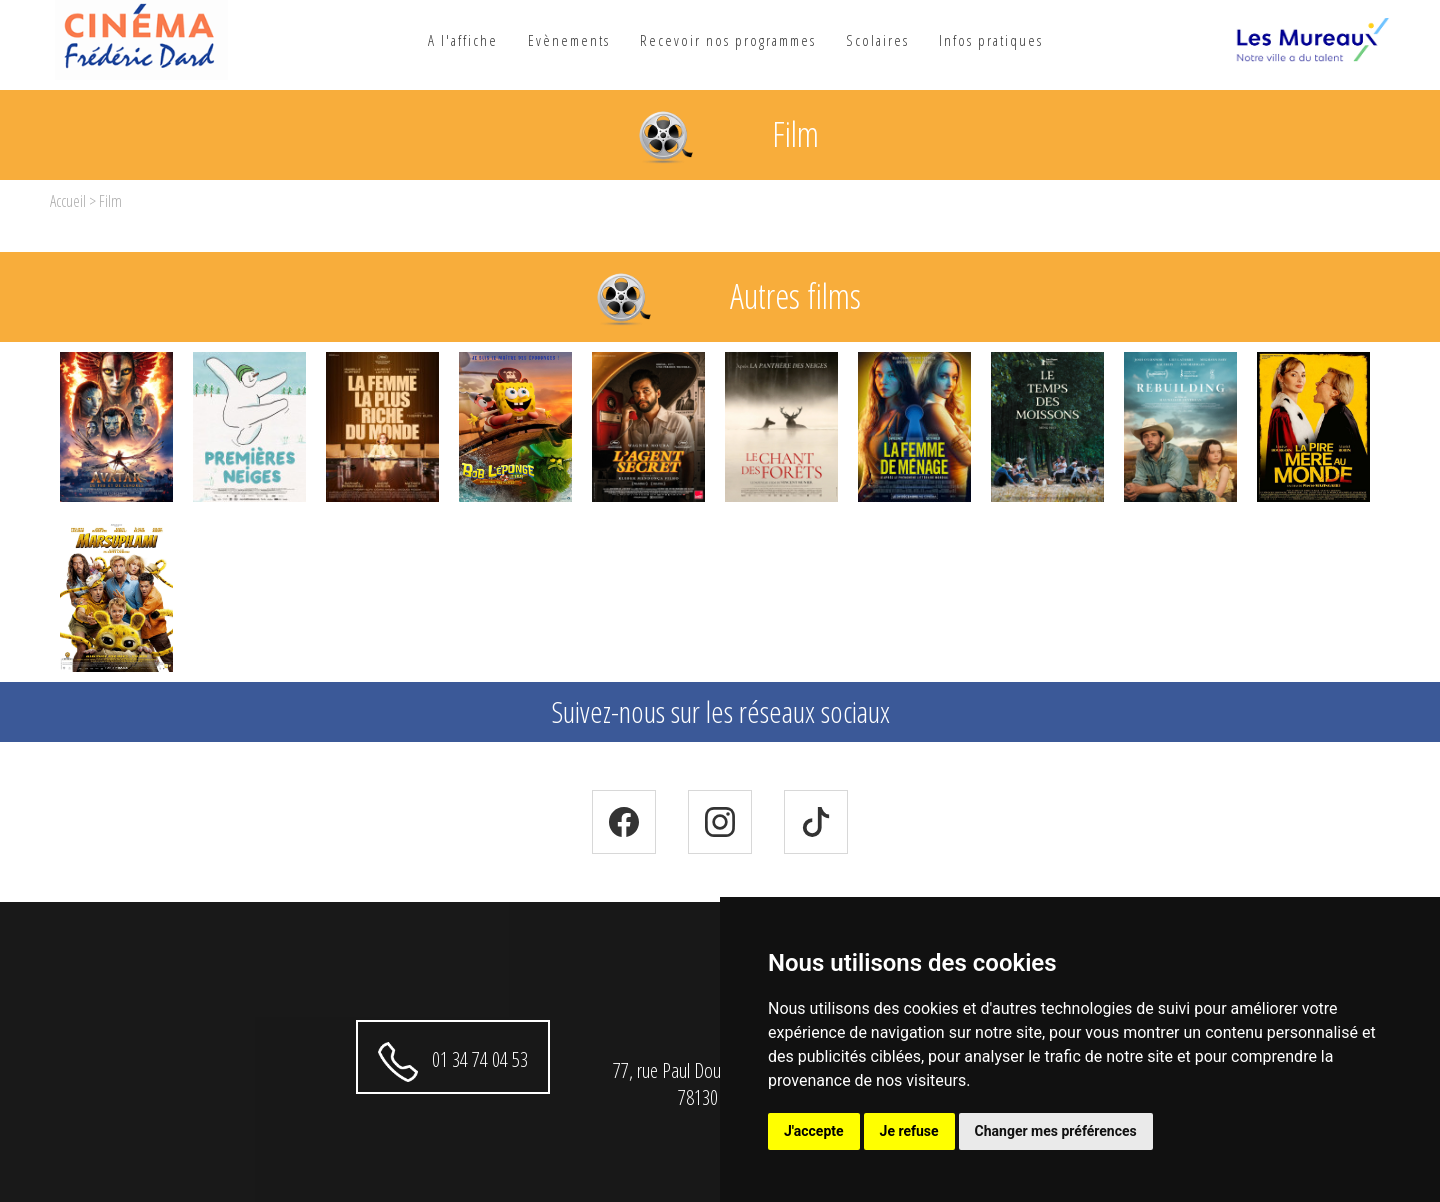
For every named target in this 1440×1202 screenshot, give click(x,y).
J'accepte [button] (814, 1131)
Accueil (68, 201)
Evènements (569, 40)
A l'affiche (463, 40)
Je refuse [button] (909, 1131)
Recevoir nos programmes (728, 40)
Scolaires (877, 40)
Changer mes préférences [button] (1056, 1131)
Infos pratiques (991, 40)
